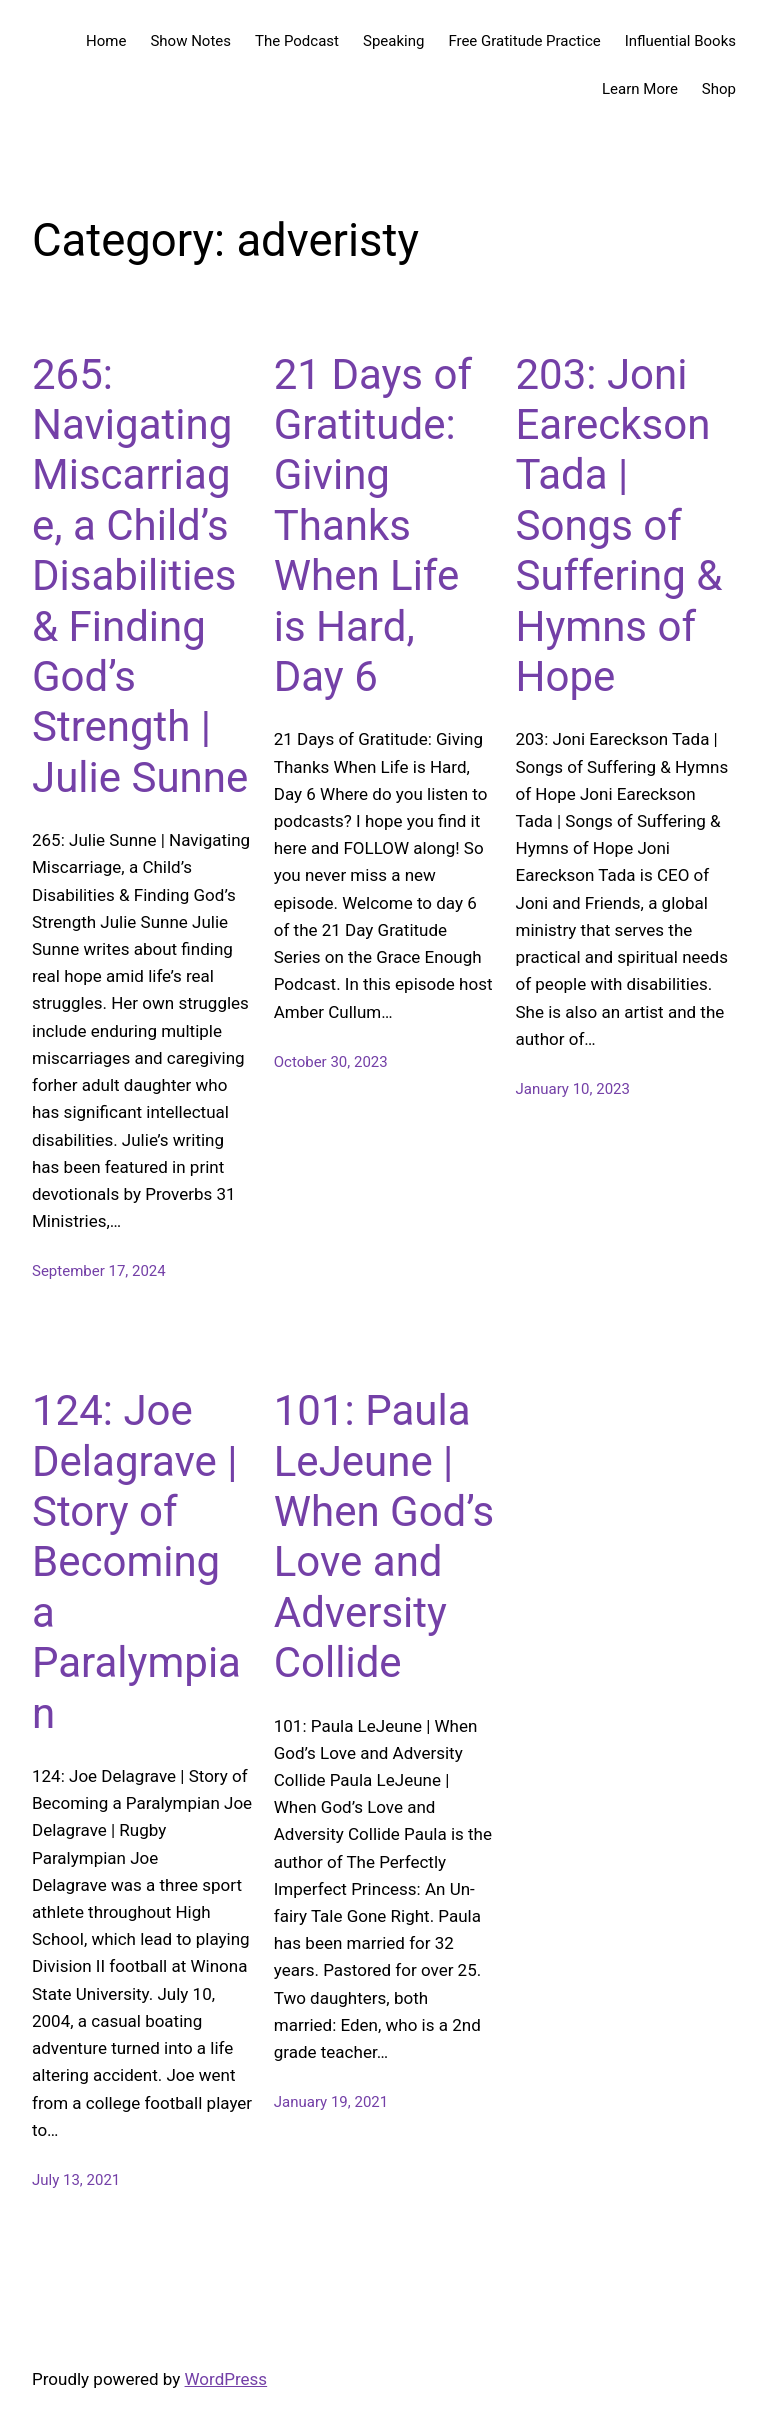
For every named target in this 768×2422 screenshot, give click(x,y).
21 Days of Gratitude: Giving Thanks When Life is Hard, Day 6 (373, 525)
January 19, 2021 (331, 2102)
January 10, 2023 (573, 1089)
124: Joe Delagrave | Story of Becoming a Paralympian (136, 1561)
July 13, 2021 (76, 2180)
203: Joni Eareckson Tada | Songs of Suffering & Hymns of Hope (619, 525)
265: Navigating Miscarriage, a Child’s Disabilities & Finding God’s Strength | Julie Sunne (140, 576)
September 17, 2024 (99, 1271)
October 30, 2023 (331, 1062)
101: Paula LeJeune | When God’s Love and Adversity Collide (384, 1536)
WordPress (226, 2379)
